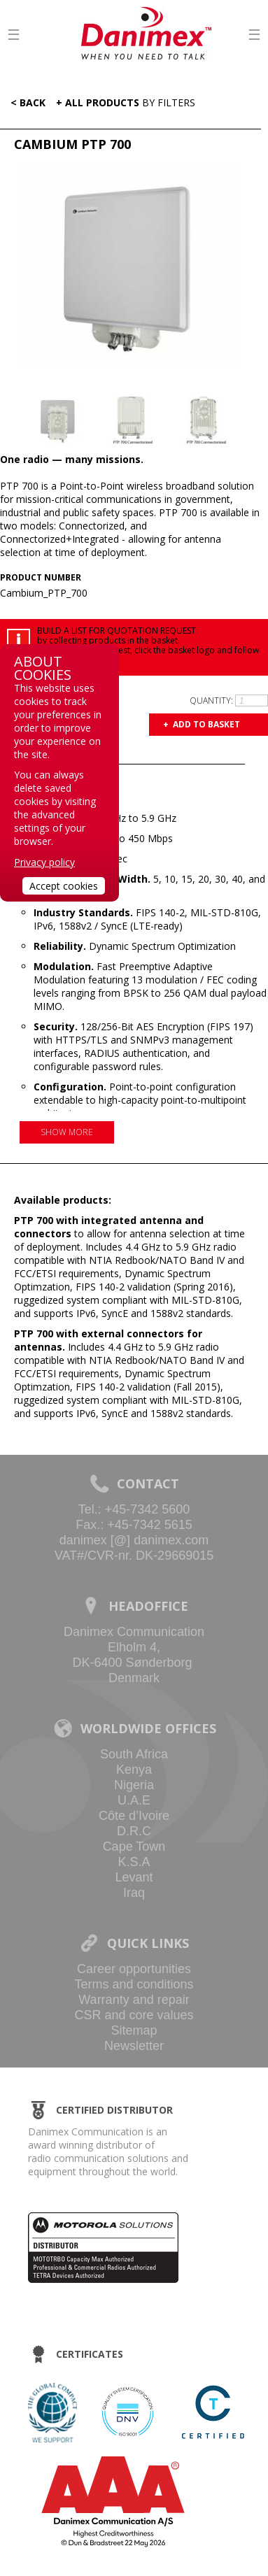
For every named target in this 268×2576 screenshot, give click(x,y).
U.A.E (134, 1800)
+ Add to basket (201, 724)
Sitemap (134, 2030)
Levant (134, 1877)
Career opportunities (134, 1969)
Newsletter (134, 2046)
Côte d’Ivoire (134, 1816)
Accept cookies (63, 885)
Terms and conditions (133, 1984)
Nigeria (134, 1785)
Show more (67, 1132)
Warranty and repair (133, 2000)
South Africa (134, 1754)
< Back (25, 102)
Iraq (134, 1893)
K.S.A (134, 1862)
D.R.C (134, 1831)
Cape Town (134, 1846)
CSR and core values (133, 2015)
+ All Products (125, 102)
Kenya (134, 1770)
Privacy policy (44, 862)
